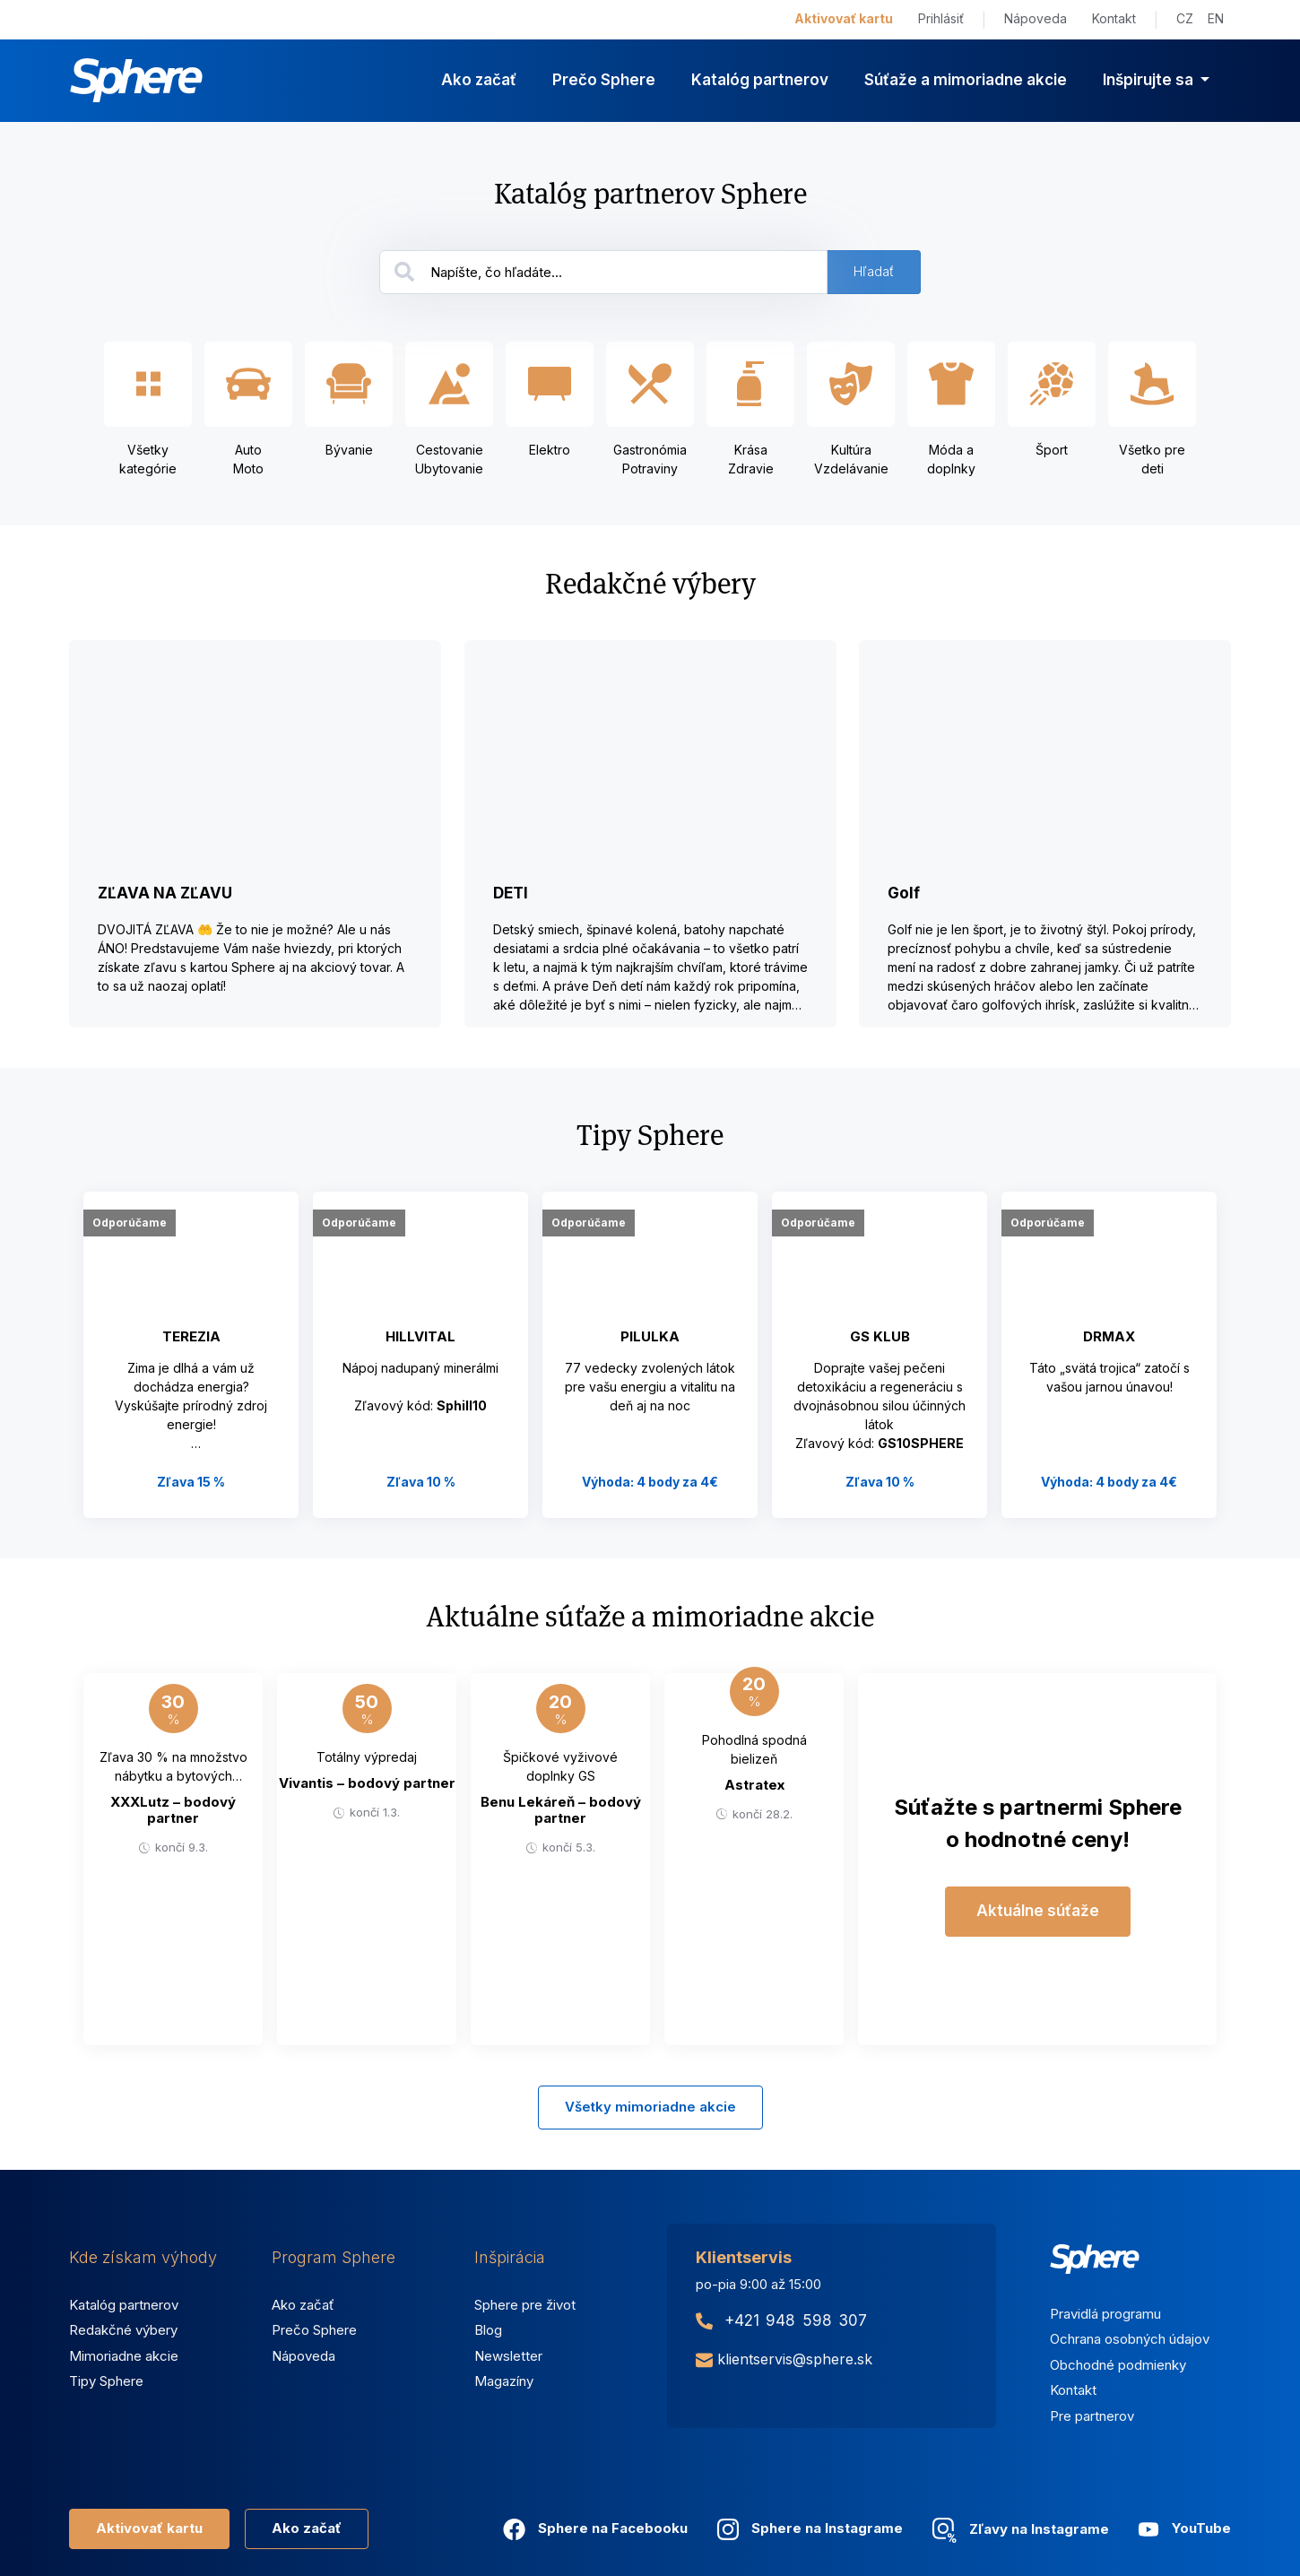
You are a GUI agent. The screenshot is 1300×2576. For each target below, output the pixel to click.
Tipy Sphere (106, 2381)
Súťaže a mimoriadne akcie (965, 80)
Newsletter (508, 2355)
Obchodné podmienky (1118, 2364)
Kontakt (1114, 18)
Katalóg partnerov (759, 80)
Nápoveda (1035, 18)
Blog (488, 2329)
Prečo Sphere (603, 80)
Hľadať (874, 271)
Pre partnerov (1092, 2415)
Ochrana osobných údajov (1129, 2338)
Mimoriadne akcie (123, 2355)
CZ (1184, 18)
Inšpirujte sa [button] (1150, 80)
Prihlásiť (941, 18)
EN (1216, 18)
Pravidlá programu (1105, 2313)
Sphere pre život (525, 2304)
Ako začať (478, 80)
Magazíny (503, 2381)
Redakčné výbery (123, 2329)
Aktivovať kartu (843, 18)
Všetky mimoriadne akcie (650, 2106)
